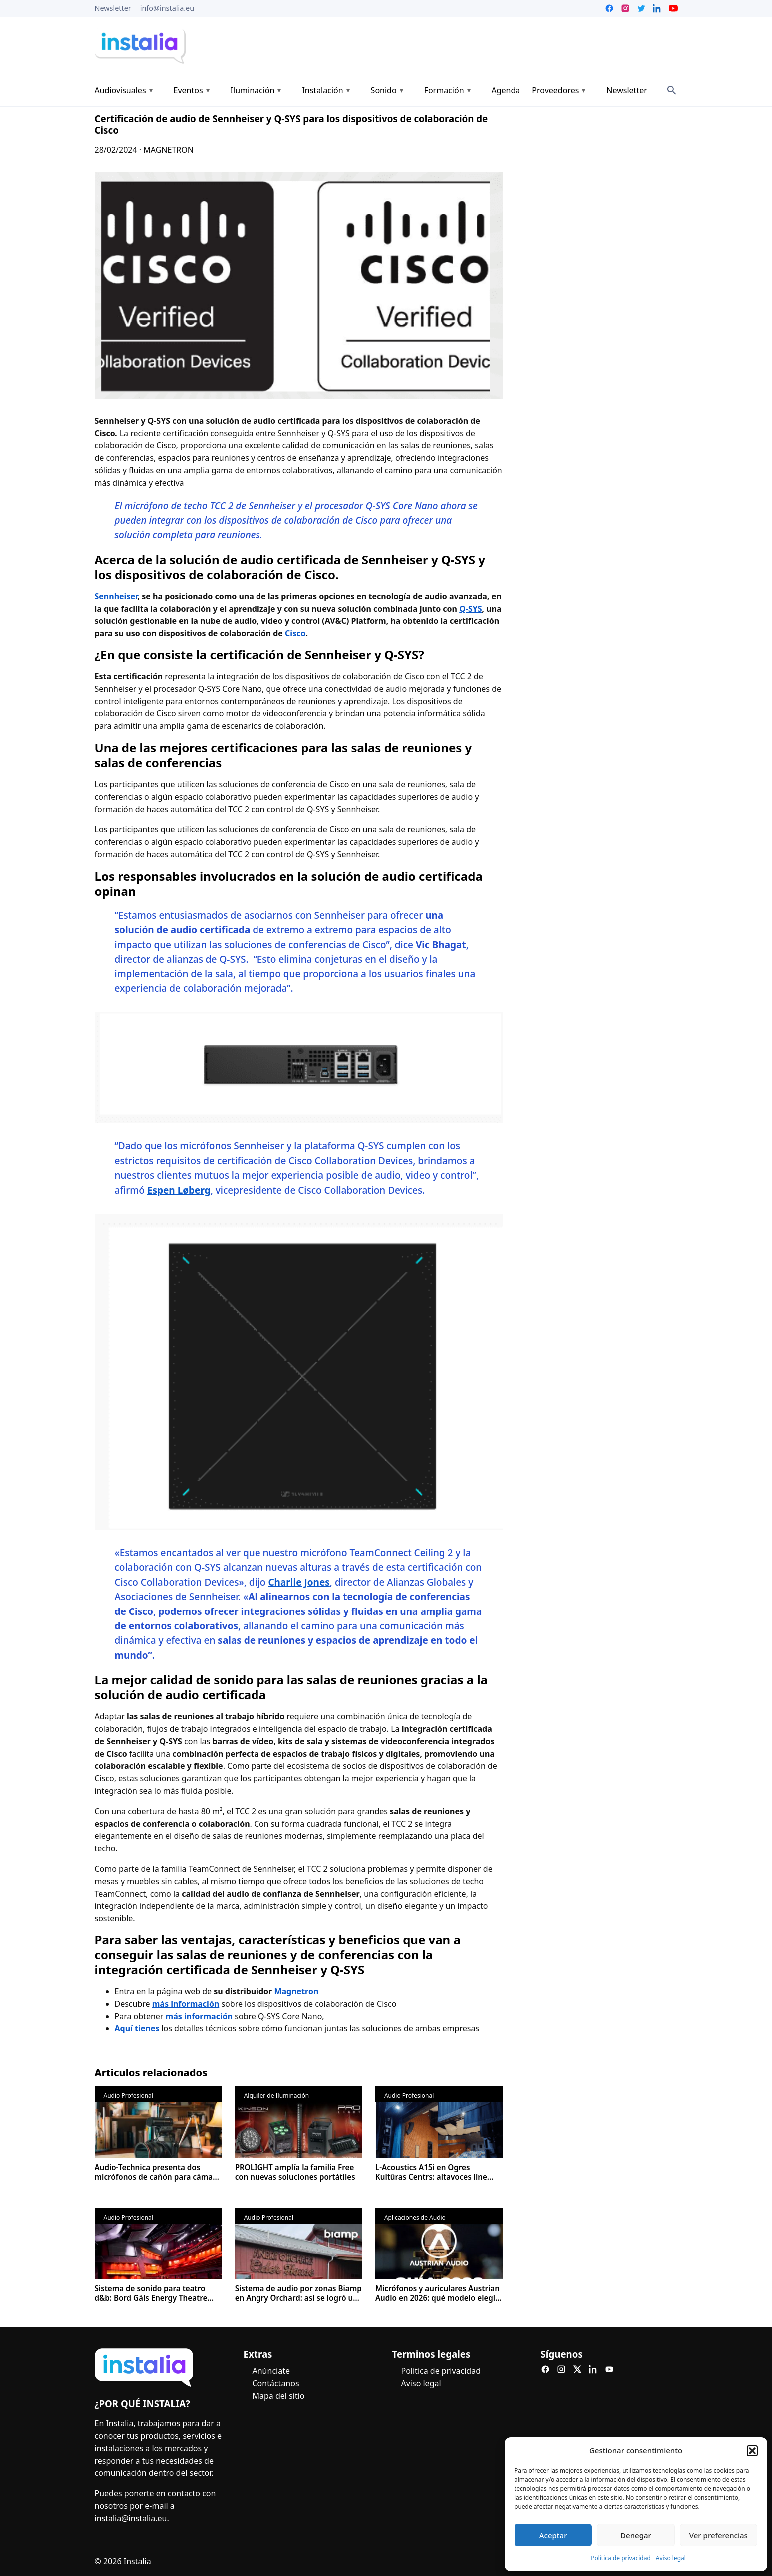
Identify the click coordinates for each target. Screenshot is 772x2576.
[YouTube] (609, 2369)
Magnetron (296, 1990)
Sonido (384, 90)
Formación (444, 90)
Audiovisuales (120, 90)
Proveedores (555, 90)
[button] (752, 2451)
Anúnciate (271, 2370)
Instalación (322, 90)
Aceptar (553, 2535)
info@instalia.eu (167, 8)
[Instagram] (561, 2369)
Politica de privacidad (441, 2370)
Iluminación (253, 90)
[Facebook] (545, 2369)
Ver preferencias (718, 2535)
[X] (577, 2369)
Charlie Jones (298, 1581)
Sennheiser (116, 596)
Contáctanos (276, 2382)
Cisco (295, 633)
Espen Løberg (179, 1190)
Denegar (635, 2535)
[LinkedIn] (593, 2369)
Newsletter (113, 8)
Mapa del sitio (279, 2395)
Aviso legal (671, 2558)
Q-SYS (470, 608)
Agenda (506, 90)
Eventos (188, 90)
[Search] (672, 90)
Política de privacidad (621, 2558)
